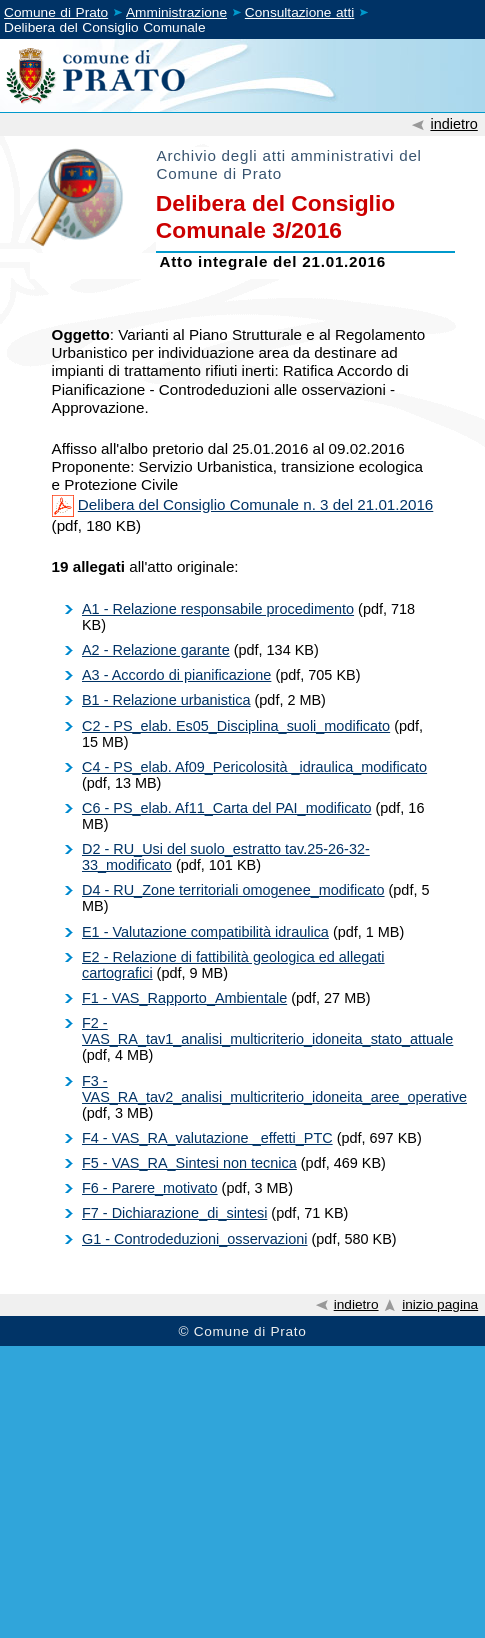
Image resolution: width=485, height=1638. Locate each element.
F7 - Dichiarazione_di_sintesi (174, 1213)
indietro (453, 124)
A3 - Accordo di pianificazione (176, 675)
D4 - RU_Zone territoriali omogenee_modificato (233, 890)
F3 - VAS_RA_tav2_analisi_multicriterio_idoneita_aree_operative (274, 1089)
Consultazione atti (299, 12)
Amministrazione (176, 12)
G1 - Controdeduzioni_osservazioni (195, 1239)
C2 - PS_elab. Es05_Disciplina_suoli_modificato (236, 726)
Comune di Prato (56, 12)
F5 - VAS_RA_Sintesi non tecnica (189, 1163)
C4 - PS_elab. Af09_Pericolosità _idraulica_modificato (254, 767)
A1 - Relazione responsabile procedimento (218, 609)
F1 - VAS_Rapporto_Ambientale (184, 998)
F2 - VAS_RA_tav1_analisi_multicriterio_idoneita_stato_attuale (267, 1031)
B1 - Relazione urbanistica (166, 700)
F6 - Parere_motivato (150, 1188)
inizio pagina (440, 1304)
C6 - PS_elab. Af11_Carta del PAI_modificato (226, 808)
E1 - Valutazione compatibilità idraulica (205, 932)
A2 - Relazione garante (156, 650)
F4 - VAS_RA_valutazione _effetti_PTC (207, 1138)
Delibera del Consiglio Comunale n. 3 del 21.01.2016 (255, 504)
